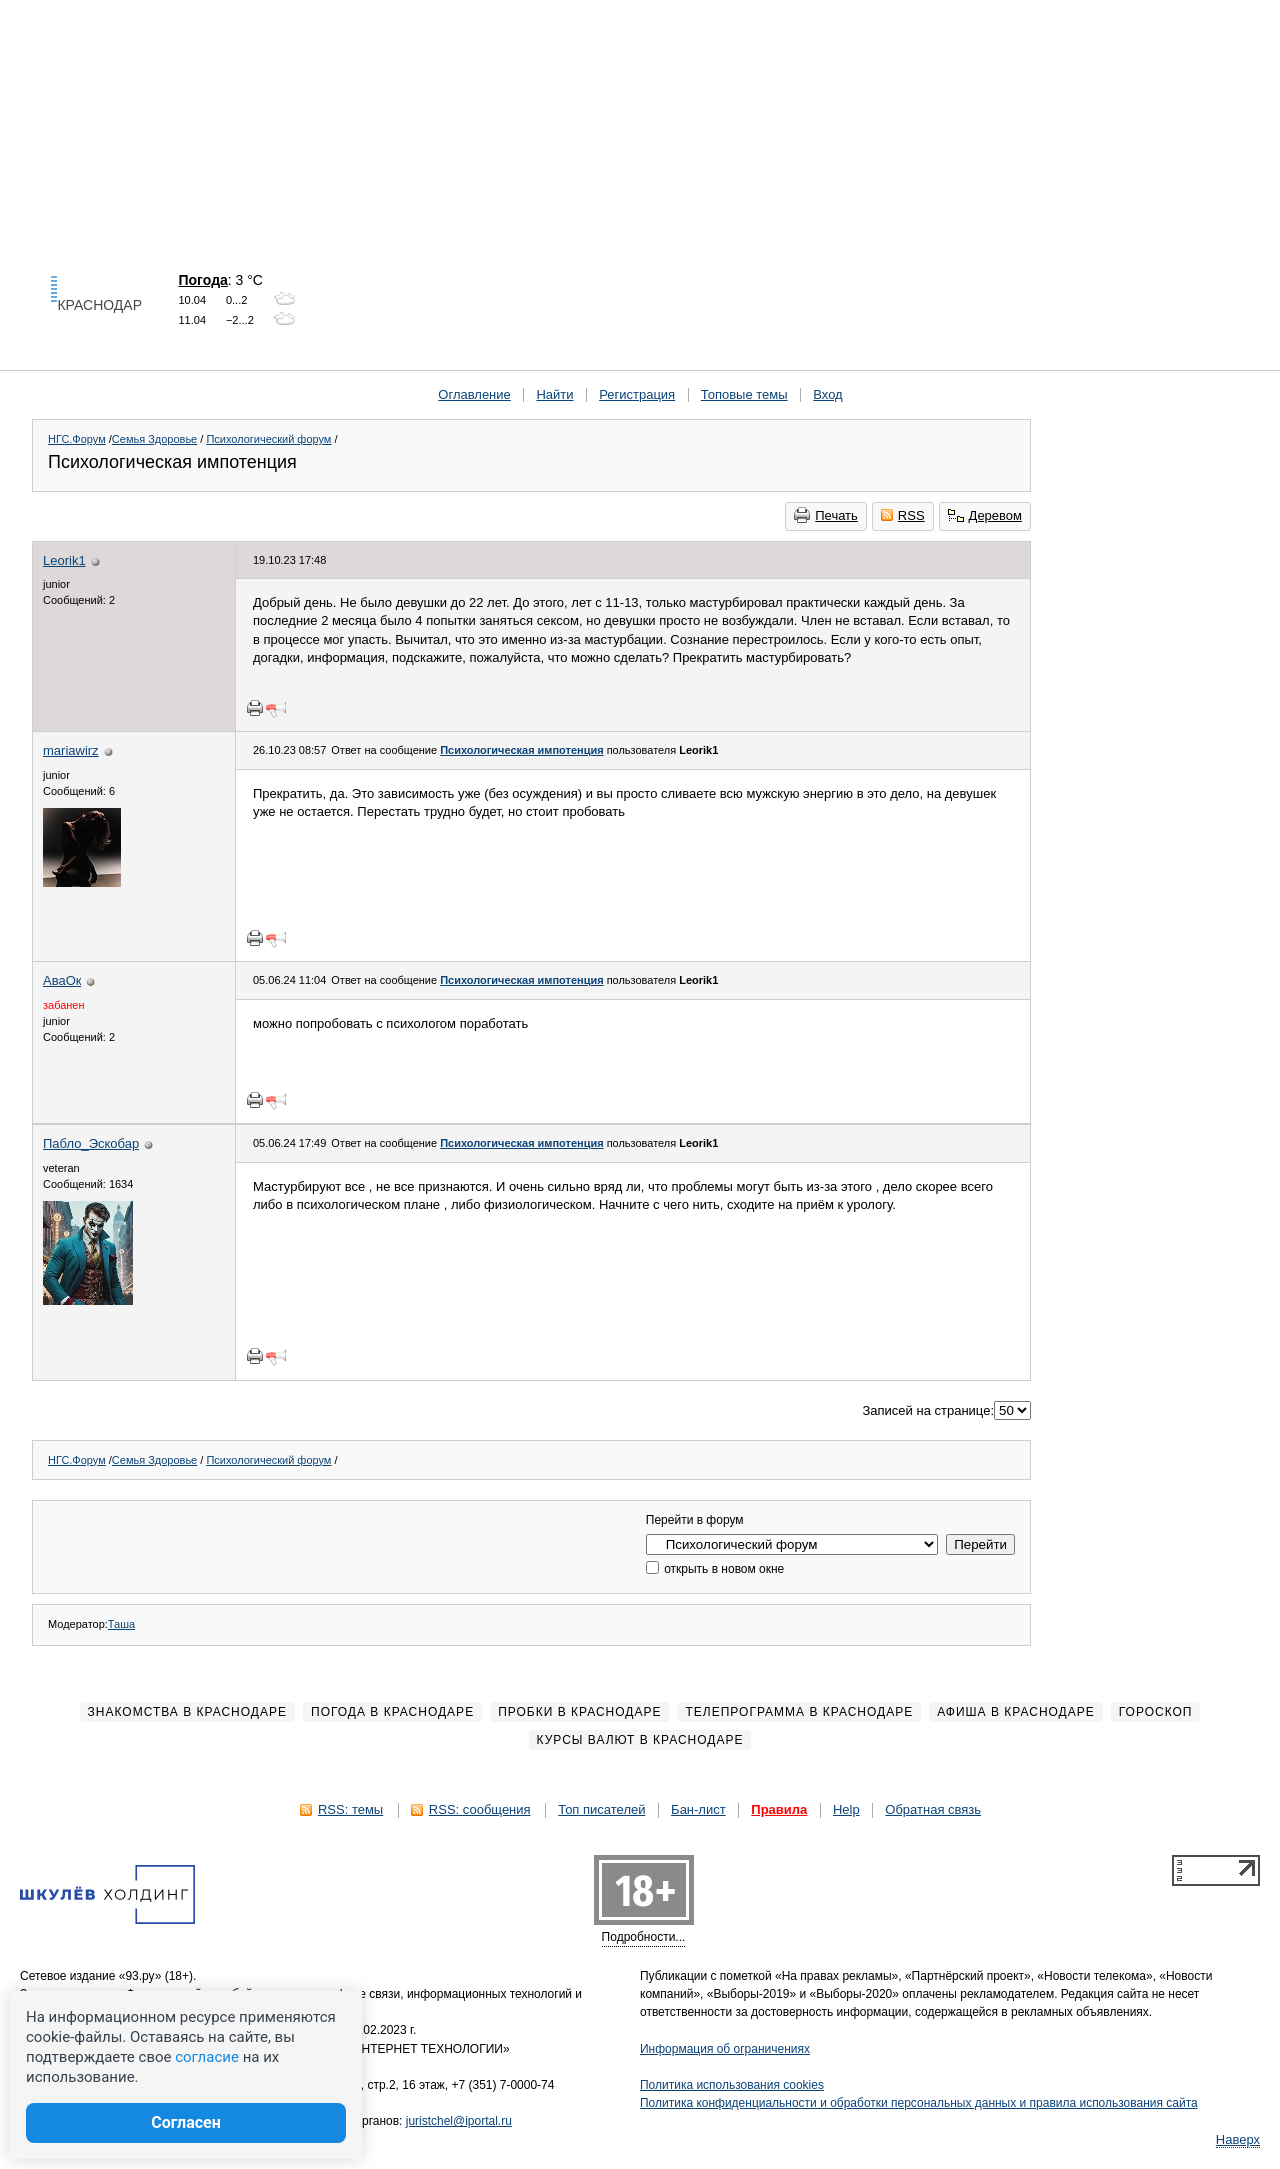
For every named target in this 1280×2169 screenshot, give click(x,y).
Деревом (985, 515)
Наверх (1238, 2139)
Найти (554, 394)
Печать (826, 515)
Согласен (186, 2122)
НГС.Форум (77, 439)
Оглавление (474, 394)
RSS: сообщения (480, 1809)
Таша (121, 1624)
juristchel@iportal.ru (459, 2121)
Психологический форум (268, 439)
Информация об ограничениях (725, 2049)
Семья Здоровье (154, 439)
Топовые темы (744, 394)
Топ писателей (601, 1809)
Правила (779, 1809)
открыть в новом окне (715, 1569)
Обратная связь (933, 1809)
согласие (207, 2057)
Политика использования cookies (732, 2085)
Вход (827, 394)
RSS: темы (350, 1809)
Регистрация (637, 394)
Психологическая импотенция (521, 750)
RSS (903, 515)
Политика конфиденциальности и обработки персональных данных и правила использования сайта (919, 2103)
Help (846, 1809)
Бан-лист (698, 1809)
